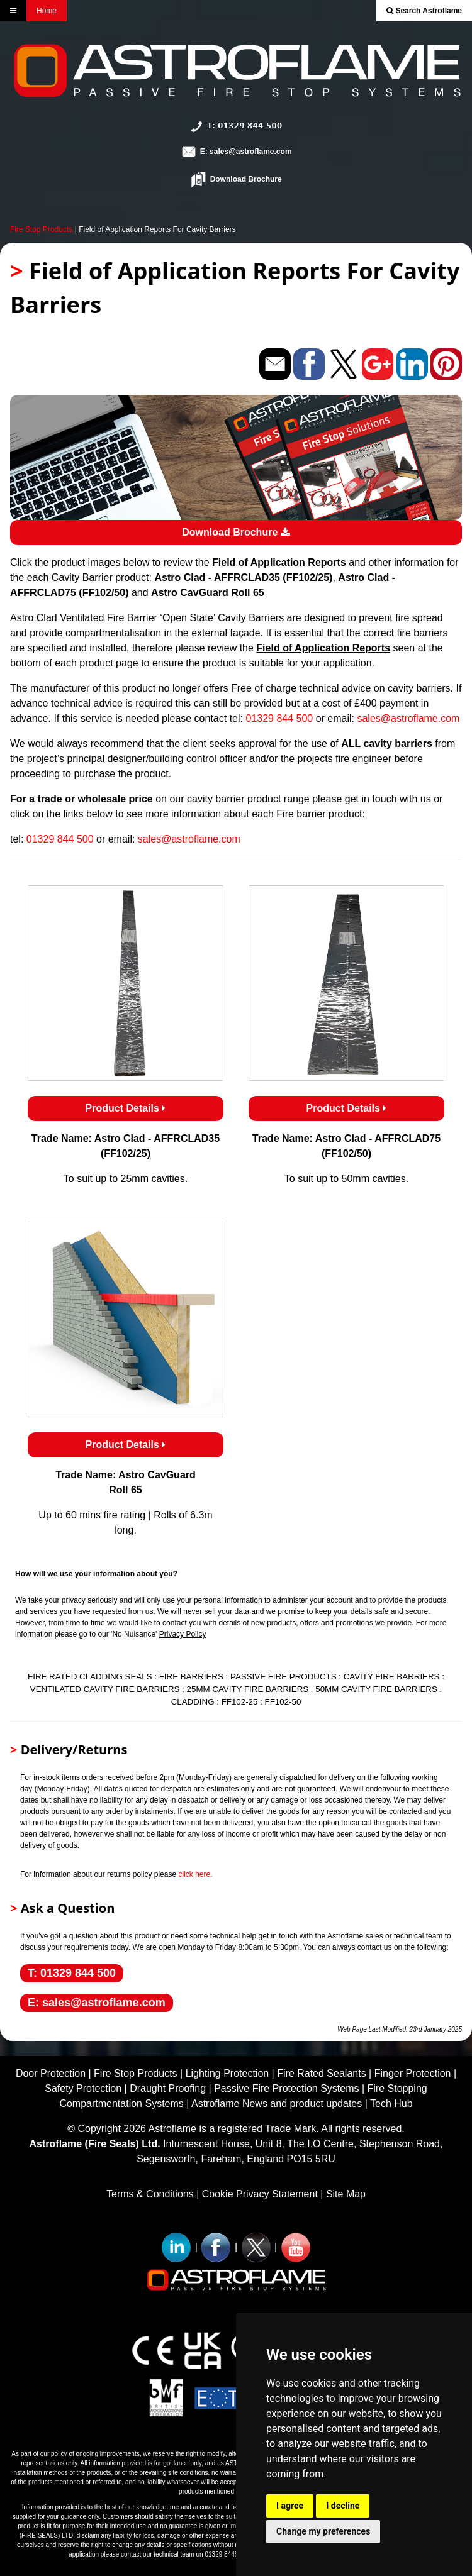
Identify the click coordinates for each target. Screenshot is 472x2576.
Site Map (346, 2194)
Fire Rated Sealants (321, 2073)
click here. (195, 1874)
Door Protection (51, 2073)
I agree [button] (289, 2506)
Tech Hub (391, 2103)
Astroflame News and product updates (276, 2103)
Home (47, 10)
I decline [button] (342, 2506)
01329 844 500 (279, 718)
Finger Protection (412, 2073)
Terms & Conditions (150, 2194)
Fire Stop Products (41, 229)
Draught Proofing (168, 2088)
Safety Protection (83, 2088)
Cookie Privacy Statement (260, 2194)
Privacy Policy (182, 1634)
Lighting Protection (227, 2073)
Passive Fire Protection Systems (286, 2088)
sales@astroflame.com (408, 718)
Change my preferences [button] (323, 2531)
